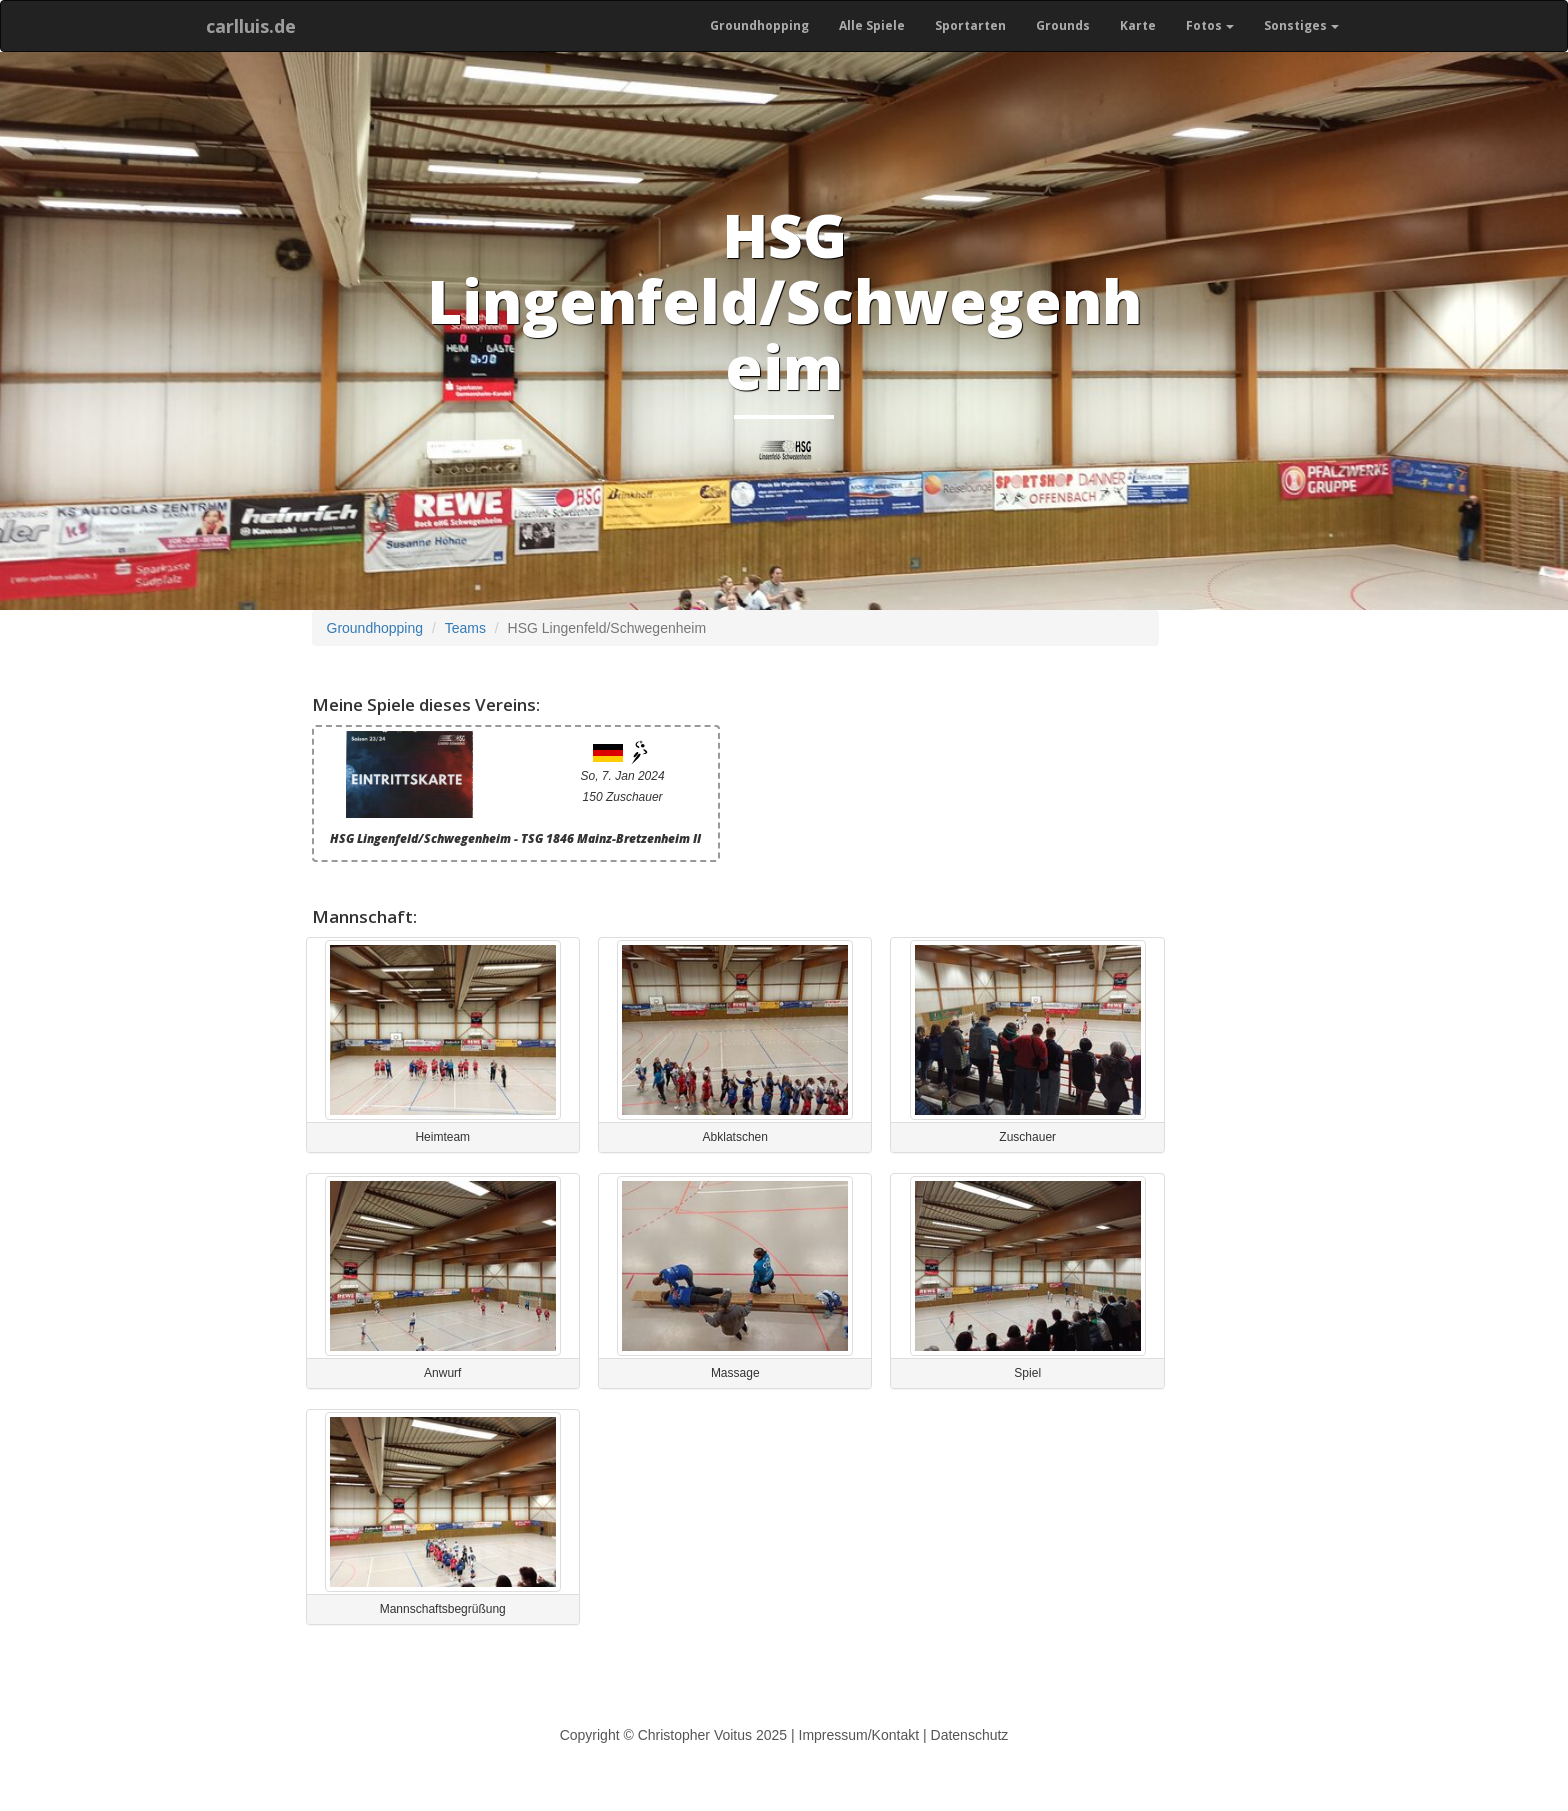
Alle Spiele (872, 25)
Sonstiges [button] (1301, 25)
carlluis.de (251, 26)
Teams (465, 628)
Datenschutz (970, 1735)
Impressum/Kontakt (859, 1735)
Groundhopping (759, 25)
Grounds (1063, 25)
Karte (1138, 25)
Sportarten (970, 25)
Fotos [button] (1210, 25)
